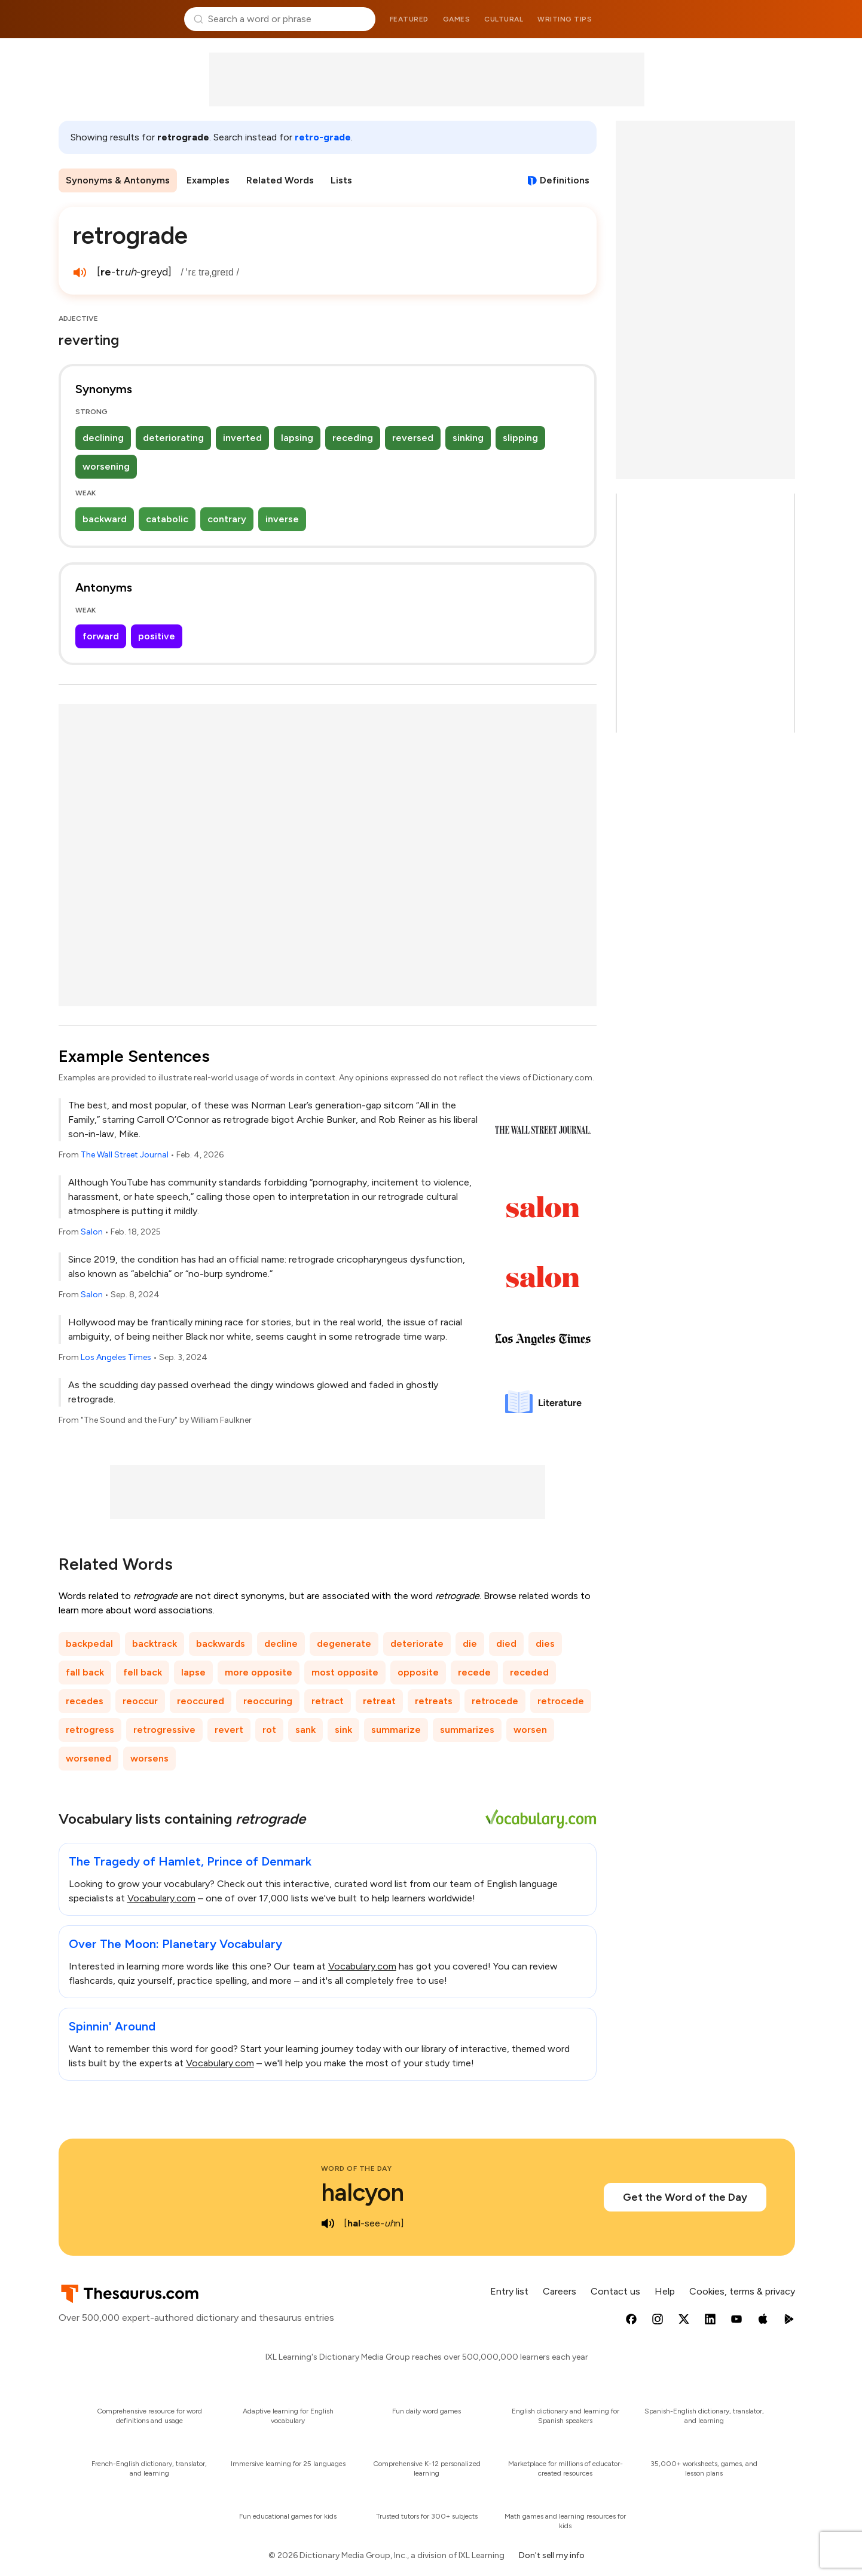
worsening (106, 466)
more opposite (258, 1672)
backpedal (89, 1643)
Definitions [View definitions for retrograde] (564, 180)
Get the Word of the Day (685, 2197)
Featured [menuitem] (409, 19)
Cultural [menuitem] (503, 19)
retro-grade (323, 137)
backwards (220, 1643)
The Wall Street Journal (125, 1155)
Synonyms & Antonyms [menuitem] (118, 180)
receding (352, 437)
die (470, 1643)
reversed (412, 437)
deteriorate (417, 1643)
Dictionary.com (746, 19)
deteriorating (173, 437)
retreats (434, 1701)
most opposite (344, 1672)
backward (104, 519)
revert (229, 1729)
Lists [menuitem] (341, 180)
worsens (149, 1758)
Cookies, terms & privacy (742, 2291)
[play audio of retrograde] (80, 272)
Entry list (509, 2291)
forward (100, 636)
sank (305, 1729)
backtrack (154, 1643)
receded (529, 1672)
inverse (282, 519)
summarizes (467, 1729)
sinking (468, 437)
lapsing (297, 437)
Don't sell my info (552, 2555)
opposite (418, 1672)
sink (343, 1729)
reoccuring (267, 1701)
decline (281, 1643)
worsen (530, 1729)
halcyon (362, 2192)
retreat (379, 1701)
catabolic (167, 519)
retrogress (90, 1729)
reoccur (140, 1701)
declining (103, 437)
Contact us (615, 2291)
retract (327, 1701)
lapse (193, 1672)
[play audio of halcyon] (328, 2223)
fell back (142, 1672)
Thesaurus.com (116, 19)
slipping (520, 437)
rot (269, 1729)
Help (665, 2291)
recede (474, 1672)
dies (545, 1643)
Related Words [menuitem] (280, 180)
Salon (92, 1232)
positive (156, 636)
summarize (396, 1729)
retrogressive (164, 1729)
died (506, 1643)
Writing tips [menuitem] (564, 19)
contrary (226, 519)
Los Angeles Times (116, 1357)
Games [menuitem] (456, 19)
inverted (242, 437)
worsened (88, 1758)
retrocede (495, 1701)
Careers (559, 2291)
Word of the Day (356, 2168)
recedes (84, 1701)
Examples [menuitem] (208, 180)
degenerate (344, 1643)
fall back (85, 1672)
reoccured (200, 1701)
